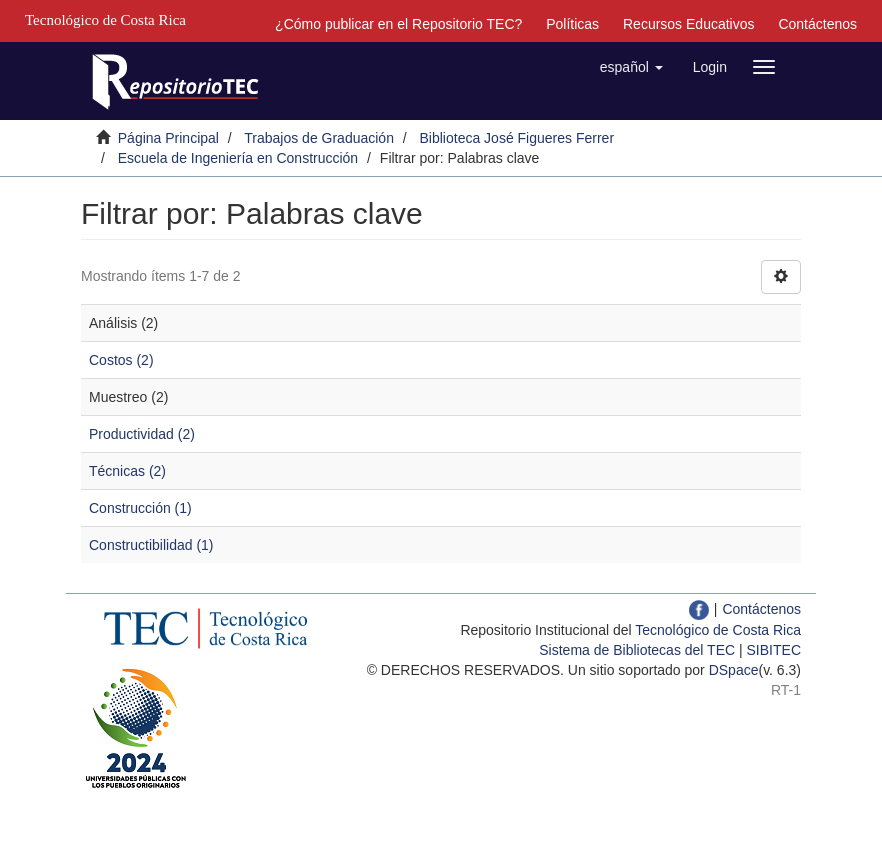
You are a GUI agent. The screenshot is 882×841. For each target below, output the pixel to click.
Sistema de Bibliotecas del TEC (637, 650)
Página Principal (168, 138)
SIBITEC (774, 650)
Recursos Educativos (689, 24)
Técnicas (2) (127, 471)
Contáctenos (817, 24)
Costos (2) (121, 360)
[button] (631, 67)
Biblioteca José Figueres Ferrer (517, 138)
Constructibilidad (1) (151, 545)
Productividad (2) (142, 434)
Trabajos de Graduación (319, 138)
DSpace (734, 670)
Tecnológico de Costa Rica (718, 630)
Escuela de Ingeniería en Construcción (238, 158)
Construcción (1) (140, 508)
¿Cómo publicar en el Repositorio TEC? (398, 24)
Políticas (572, 24)
